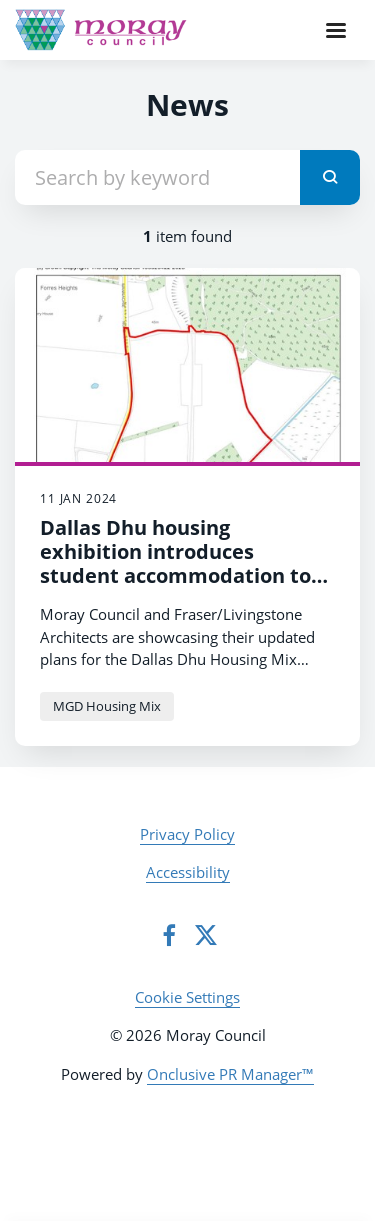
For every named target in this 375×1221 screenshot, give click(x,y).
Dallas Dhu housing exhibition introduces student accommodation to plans (175, 563)
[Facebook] (169, 935)
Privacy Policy (187, 834)
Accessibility (188, 872)
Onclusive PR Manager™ (230, 1074)
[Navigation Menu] (336, 30)
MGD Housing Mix (107, 706)
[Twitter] (206, 935)
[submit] (330, 177)
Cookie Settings (187, 997)
